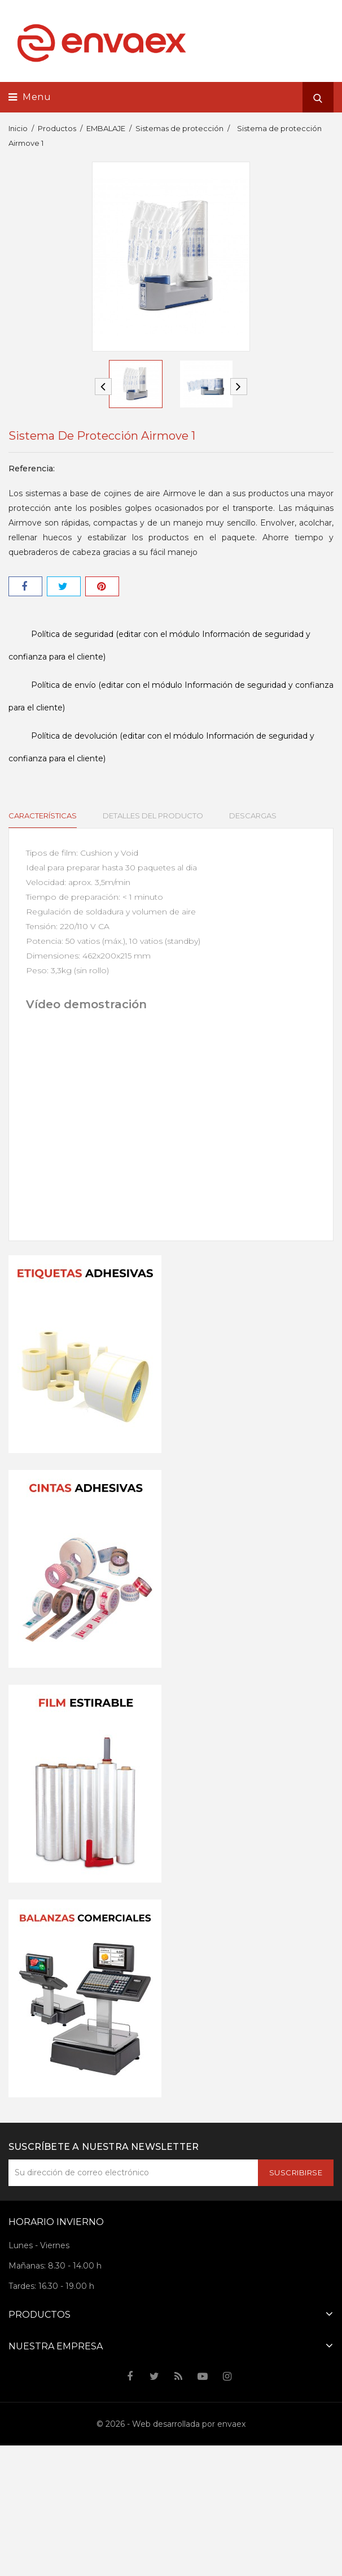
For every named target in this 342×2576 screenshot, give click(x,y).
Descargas (250, 815)
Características (42, 815)
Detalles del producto (152, 815)
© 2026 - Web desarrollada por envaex (171, 2424)
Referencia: (31, 468)
